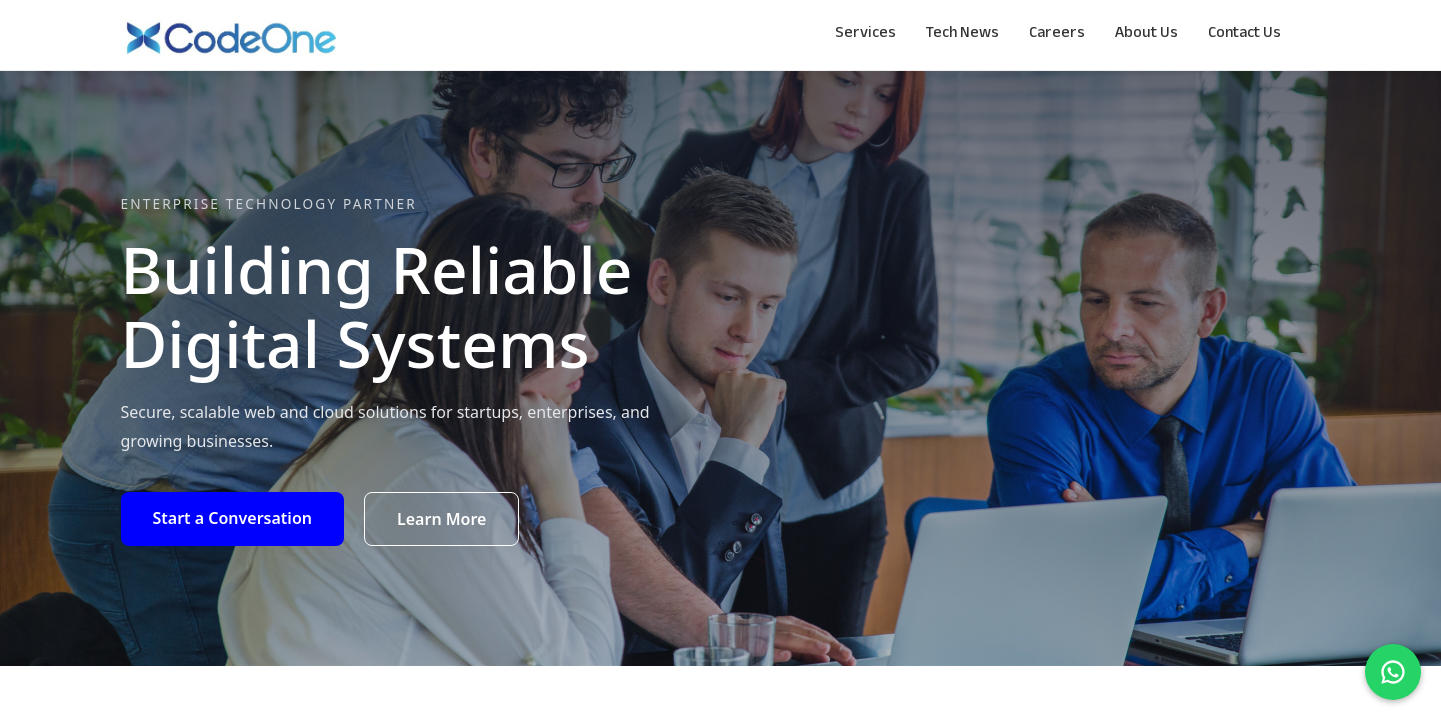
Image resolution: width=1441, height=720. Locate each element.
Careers (1057, 34)
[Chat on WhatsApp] (1393, 672)
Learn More (442, 519)
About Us (1146, 34)
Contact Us (1244, 34)
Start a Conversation (232, 518)
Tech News (962, 34)
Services (865, 34)
